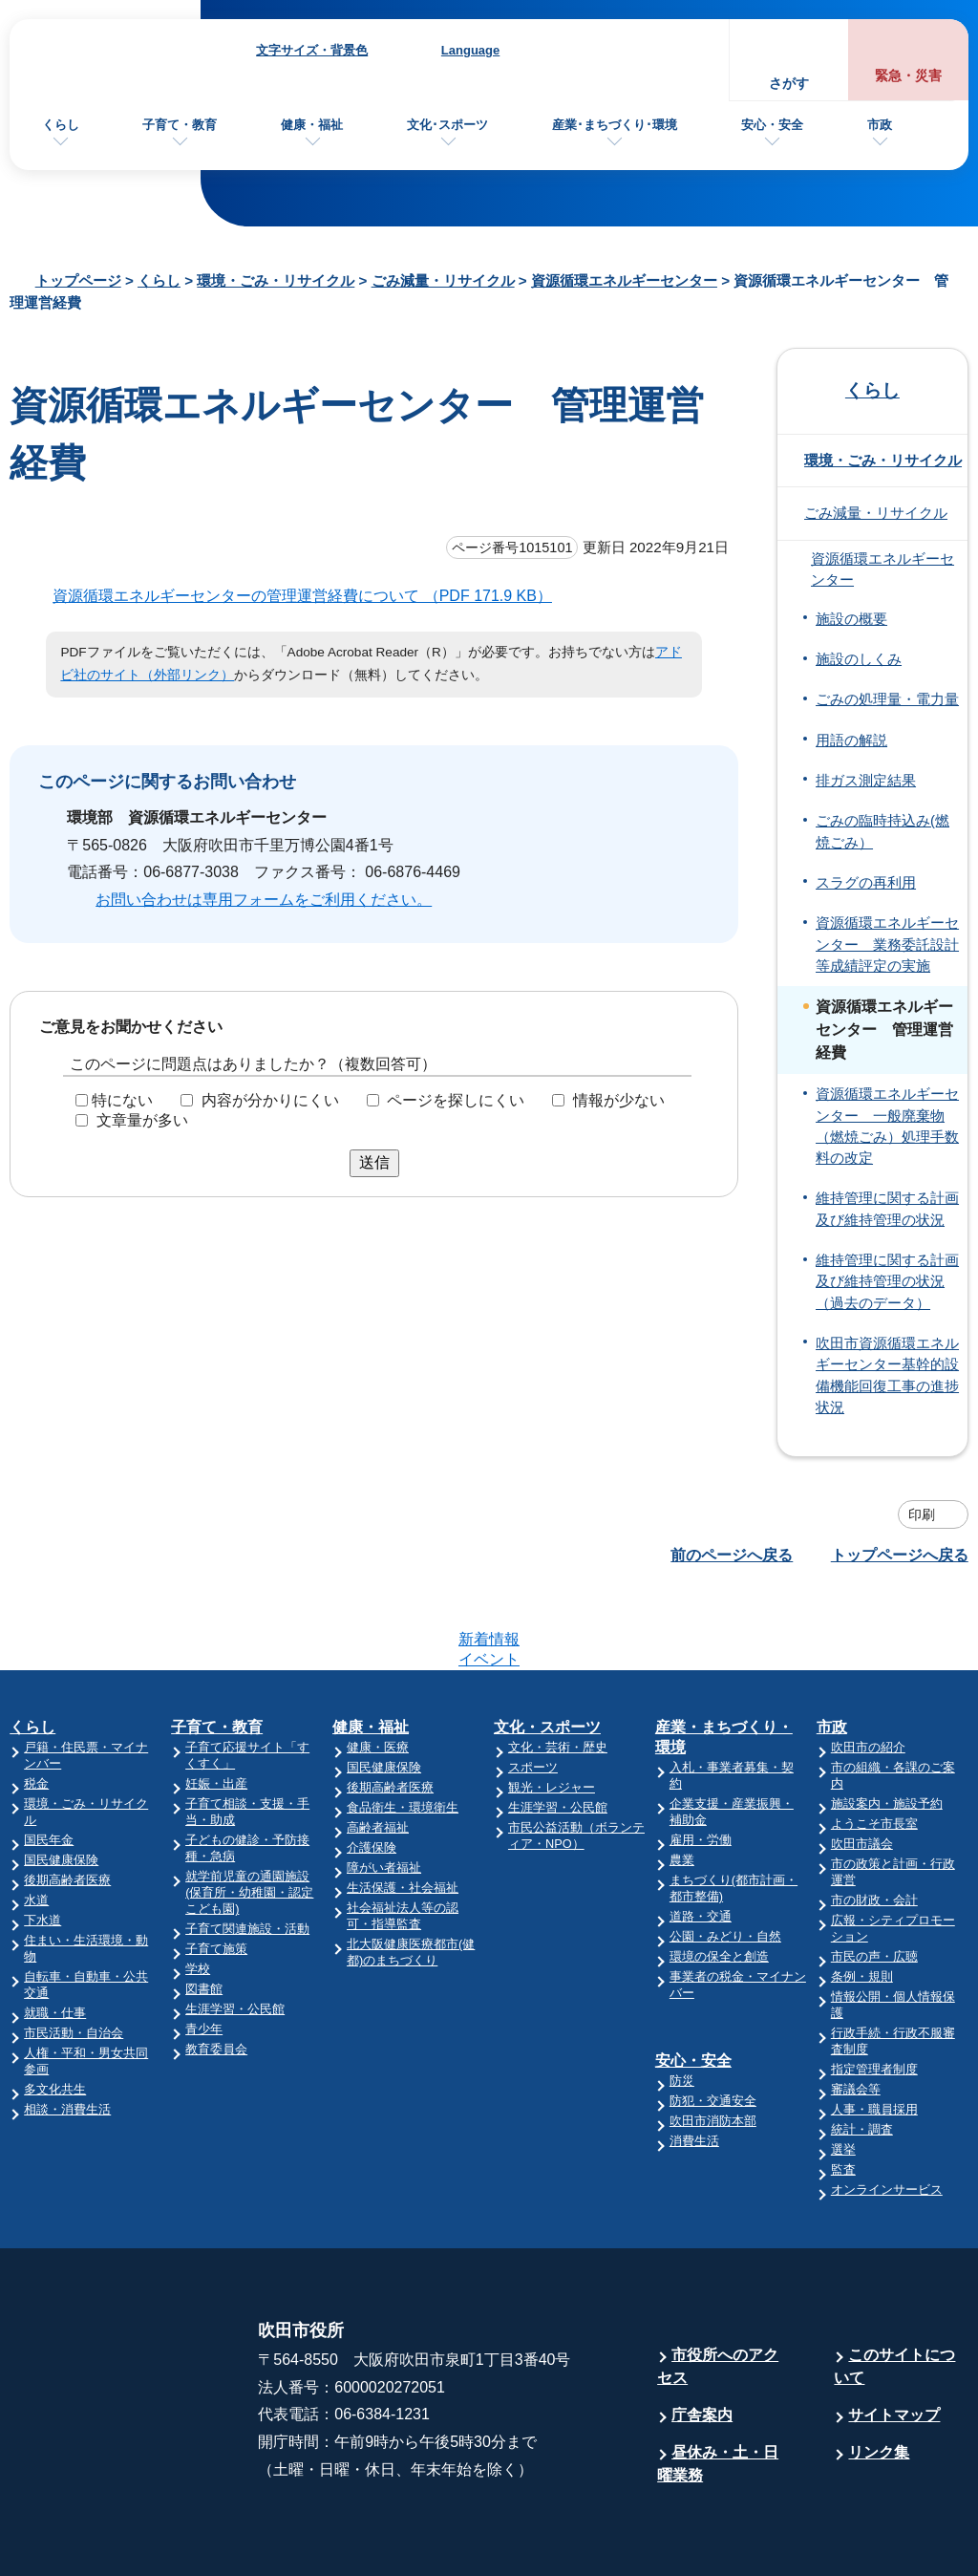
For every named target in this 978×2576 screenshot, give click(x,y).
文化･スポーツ (447, 125)
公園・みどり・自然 (725, 1862)
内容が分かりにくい (270, 1100)
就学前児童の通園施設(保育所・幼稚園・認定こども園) (249, 1817)
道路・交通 (701, 1842)
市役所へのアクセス (717, 2291)
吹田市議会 (862, 1769)
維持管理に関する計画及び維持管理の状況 (887, 1209)
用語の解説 (851, 740)
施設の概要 (851, 619)
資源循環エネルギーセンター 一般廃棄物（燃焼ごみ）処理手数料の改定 (887, 1126)
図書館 (204, 1914)
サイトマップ (894, 2340)
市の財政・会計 (874, 1825)
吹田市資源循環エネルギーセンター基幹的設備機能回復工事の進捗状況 (887, 1375)
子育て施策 (216, 1874)
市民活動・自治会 (73, 1958)
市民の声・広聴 (874, 1882)
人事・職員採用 (874, 2035)
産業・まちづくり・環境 (724, 1662)
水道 (36, 1825)
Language (470, 50)
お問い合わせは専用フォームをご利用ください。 (264, 899)
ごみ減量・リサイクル (443, 280)
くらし (60, 125)
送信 (374, 1162)
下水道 (42, 1845)
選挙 (843, 2075)
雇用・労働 (701, 1765)
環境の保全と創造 (719, 1882)
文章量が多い (142, 1120)
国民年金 (49, 1765)
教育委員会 (216, 1974)
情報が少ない (619, 1100)
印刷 (921, 1514)
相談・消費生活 (67, 2035)
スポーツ (533, 1692)
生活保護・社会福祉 (402, 1813)
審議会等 (856, 2014)
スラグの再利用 (866, 883)
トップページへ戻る (899, 1555)
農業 (682, 1785)
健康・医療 (378, 1672)
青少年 (204, 1954)
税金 (36, 1709)
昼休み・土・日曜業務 (717, 2389)
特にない (122, 1100)
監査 (843, 2095)
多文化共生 (55, 2014)
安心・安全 (772, 125)
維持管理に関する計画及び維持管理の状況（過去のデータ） (887, 1282)
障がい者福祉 (384, 1793)
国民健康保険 (61, 1785)
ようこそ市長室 (874, 1749)
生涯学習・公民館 (235, 1934)
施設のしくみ (859, 659)
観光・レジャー (551, 1713)
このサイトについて (894, 2291)
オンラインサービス (887, 2115)
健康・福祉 (312, 125)
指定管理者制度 (874, 1994)
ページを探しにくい (455, 1100)
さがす (789, 83)
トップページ (78, 280)
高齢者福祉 (378, 1753)
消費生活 (694, 2066)
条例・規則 (862, 1902)
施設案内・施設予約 (887, 1729)
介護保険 (371, 1773)
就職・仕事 (55, 1938)
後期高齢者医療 (67, 1805)
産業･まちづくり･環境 (614, 125)
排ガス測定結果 (866, 780)
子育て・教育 (179, 125)
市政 (879, 125)
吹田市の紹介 (868, 1672)
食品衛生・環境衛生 (402, 1733)
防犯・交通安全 (713, 2026)
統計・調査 (862, 2055)
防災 (682, 2006)
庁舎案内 (702, 2340)
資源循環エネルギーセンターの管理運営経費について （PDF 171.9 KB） (310, 596)
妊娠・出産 (216, 1709)
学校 (197, 1894)
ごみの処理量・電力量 (887, 699)
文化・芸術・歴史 (557, 1672)
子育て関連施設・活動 (247, 1854)
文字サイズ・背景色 (312, 50)
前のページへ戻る (731, 1555)
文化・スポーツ (547, 1652)
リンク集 (878, 2378)
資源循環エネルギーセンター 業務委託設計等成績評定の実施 (887, 944)
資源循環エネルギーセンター (624, 280)
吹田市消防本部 (713, 2046)
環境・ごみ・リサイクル (275, 280)
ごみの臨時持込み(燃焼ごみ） (882, 831)
